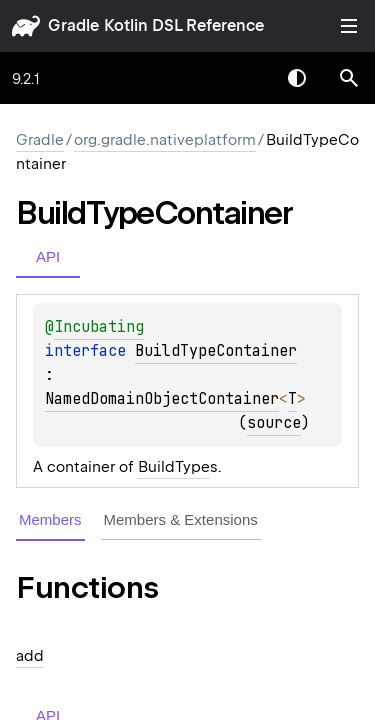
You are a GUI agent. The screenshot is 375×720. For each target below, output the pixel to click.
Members (50, 519)
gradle (73, 25)
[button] (349, 78)
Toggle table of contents (349, 26)
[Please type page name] (349, 78)
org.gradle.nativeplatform (165, 140)
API (48, 256)
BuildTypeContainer (216, 351)
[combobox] (245, 78)
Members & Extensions (181, 519)
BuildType (174, 467)
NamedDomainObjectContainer (162, 399)
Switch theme (297, 78)
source (274, 423)
